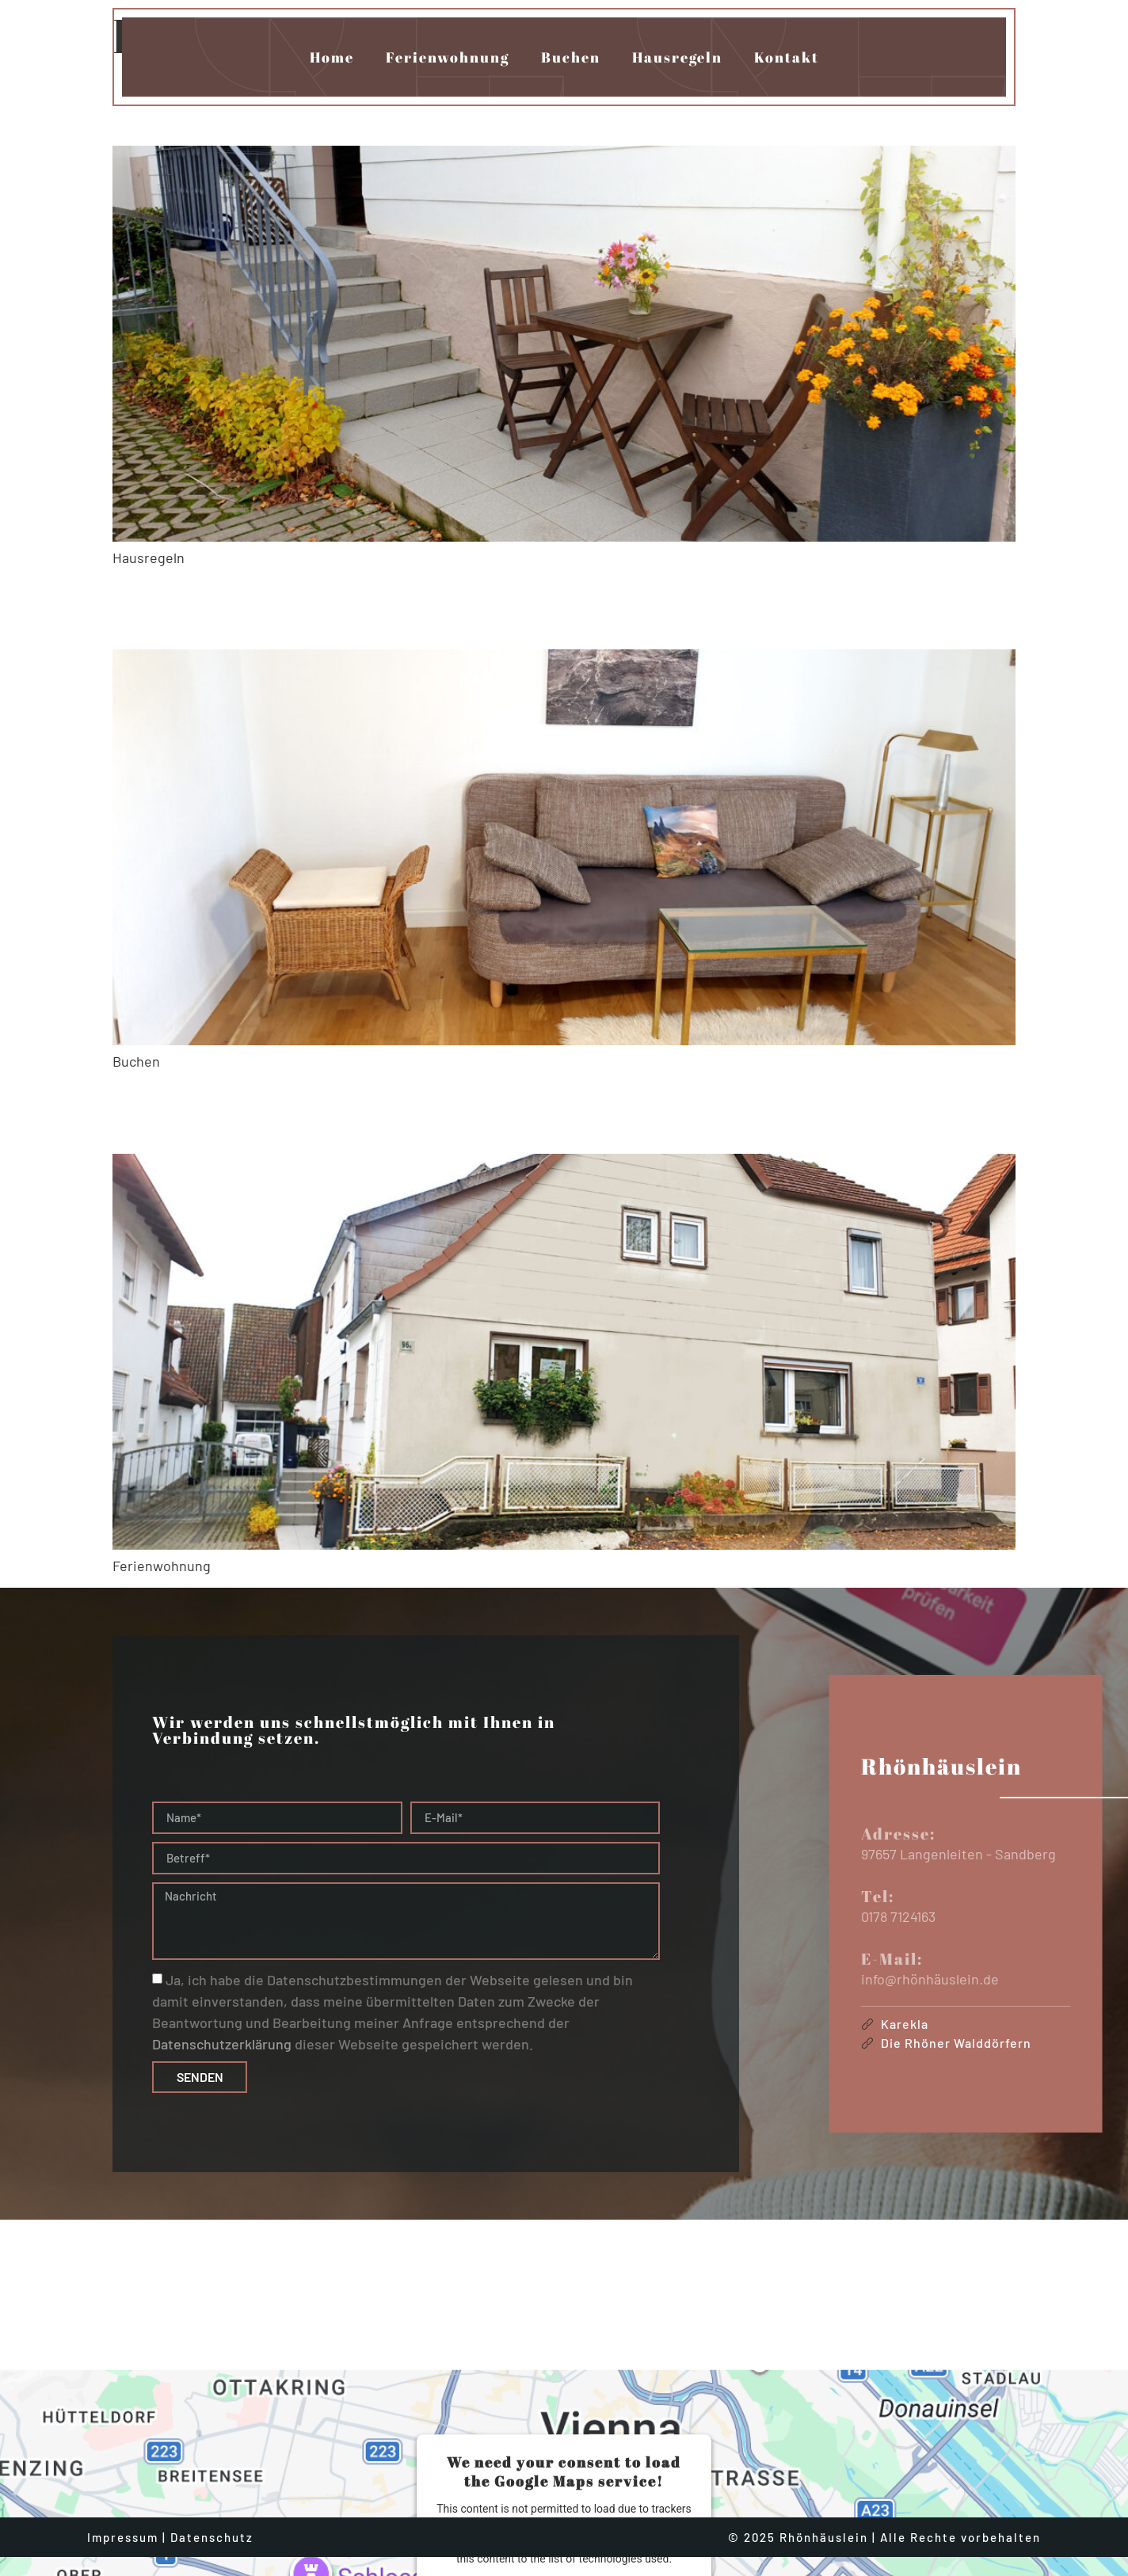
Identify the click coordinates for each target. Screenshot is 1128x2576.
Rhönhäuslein (275, 608)
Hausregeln (677, 57)
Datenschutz (211, 2520)
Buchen (570, 57)
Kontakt (786, 57)
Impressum (122, 2520)
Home (332, 57)
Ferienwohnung (447, 57)
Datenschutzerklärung (222, 2044)
